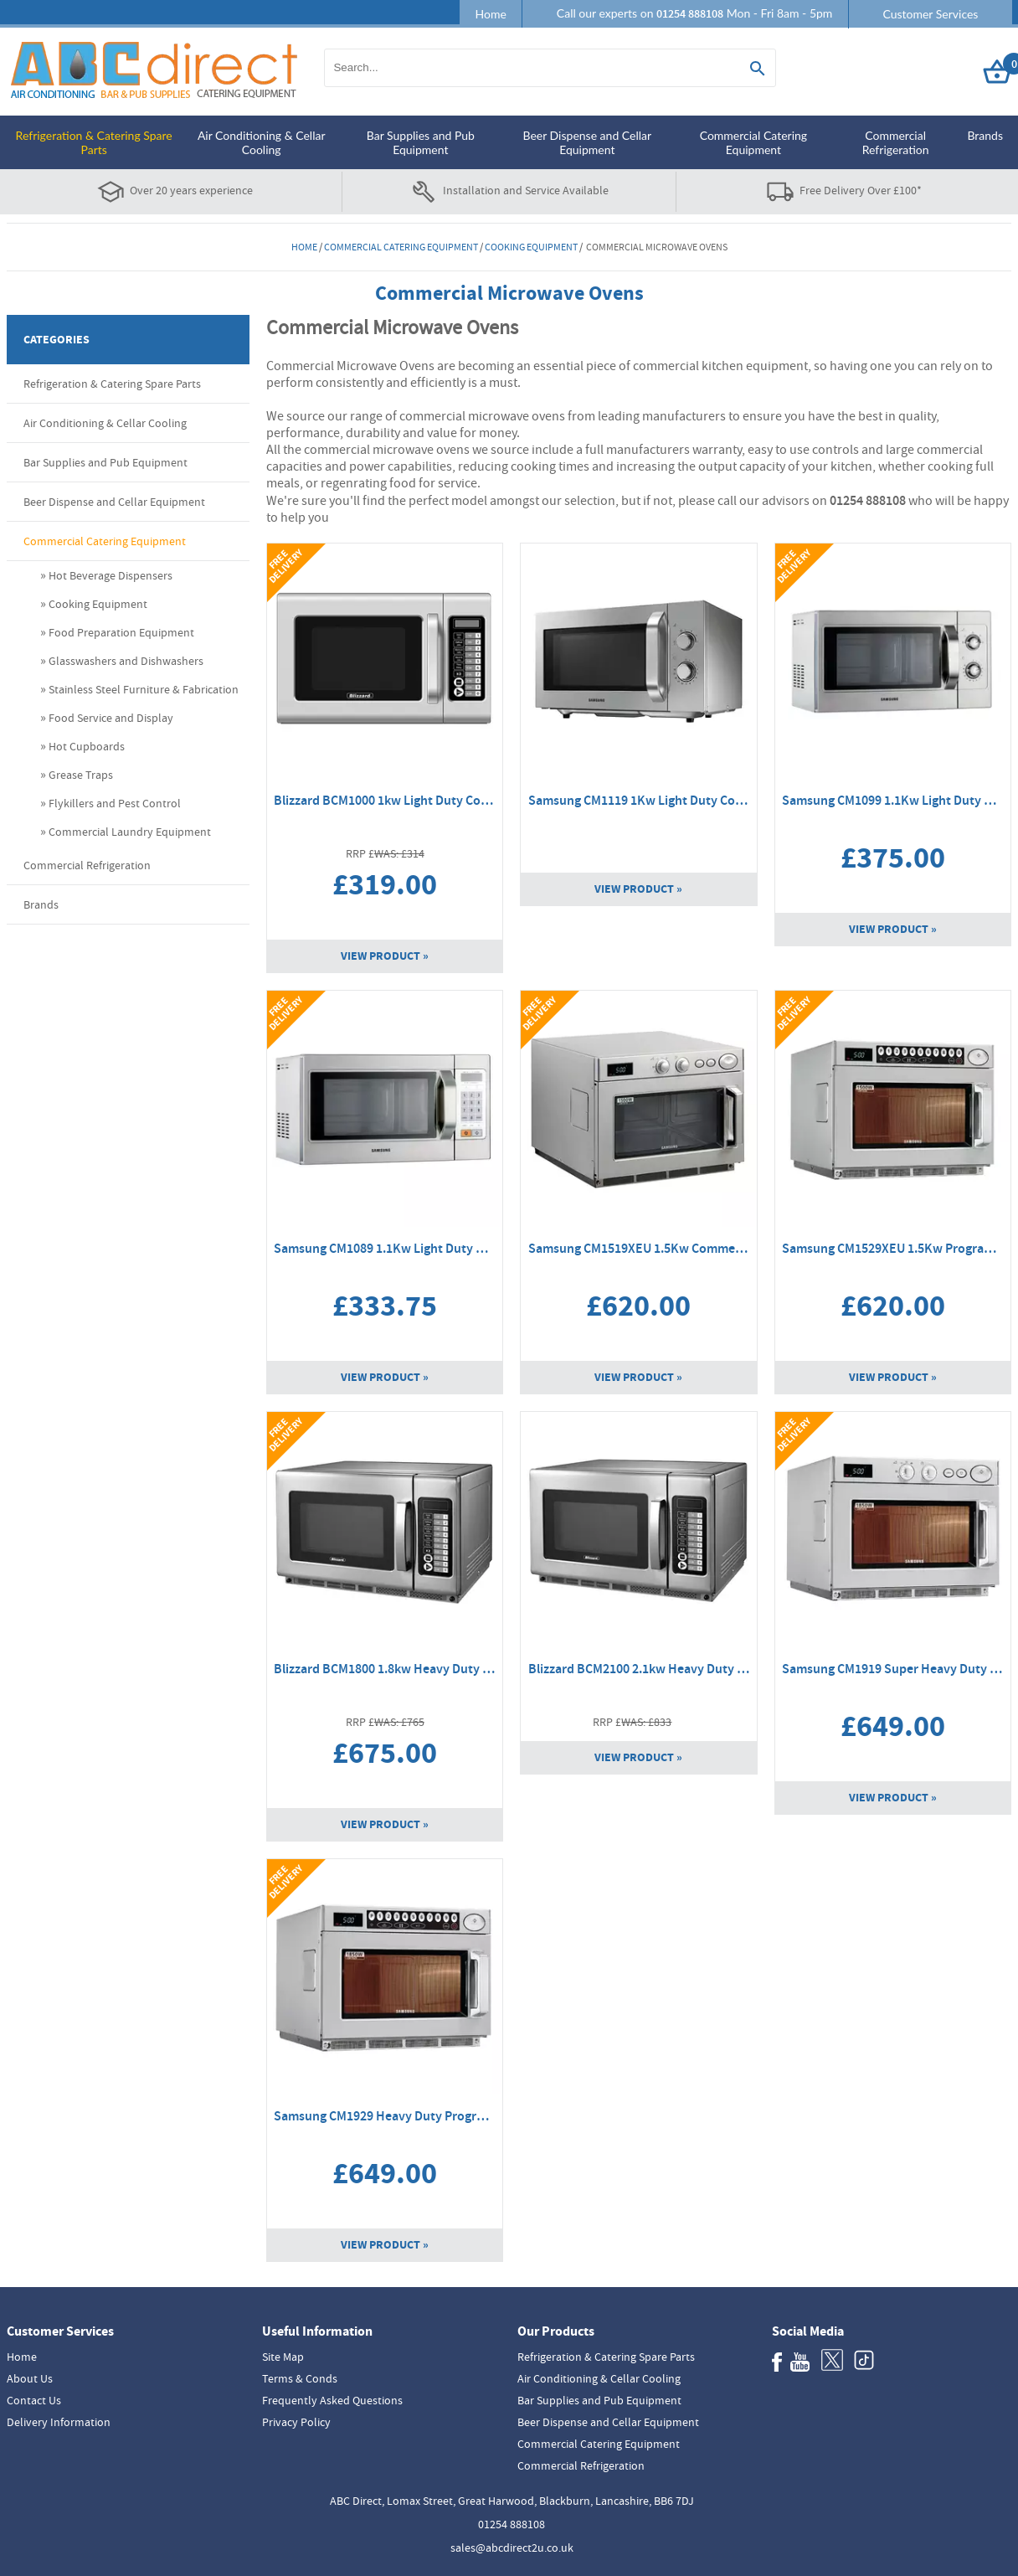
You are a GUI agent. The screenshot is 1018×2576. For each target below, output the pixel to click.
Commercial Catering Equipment (753, 142)
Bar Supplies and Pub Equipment (421, 142)
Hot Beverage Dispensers (110, 575)
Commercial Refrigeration (895, 142)
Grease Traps (81, 774)
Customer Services (930, 14)
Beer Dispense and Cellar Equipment (586, 142)
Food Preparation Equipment (121, 632)
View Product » (385, 956)
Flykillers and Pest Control (115, 803)
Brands (985, 135)
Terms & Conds (299, 2378)
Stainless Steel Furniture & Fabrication (144, 689)
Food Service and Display (111, 717)
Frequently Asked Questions (332, 2400)
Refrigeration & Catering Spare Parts (94, 142)
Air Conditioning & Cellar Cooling (262, 142)
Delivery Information (59, 2421)
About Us (30, 2378)
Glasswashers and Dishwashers (126, 660)
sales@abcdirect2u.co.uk (511, 2547)
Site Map (283, 2356)
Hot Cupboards (87, 746)
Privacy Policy (296, 2421)
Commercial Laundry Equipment (130, 831)
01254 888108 (511, 2524)
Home (490, 14)
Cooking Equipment (531, 247)
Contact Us (34, 2400)
